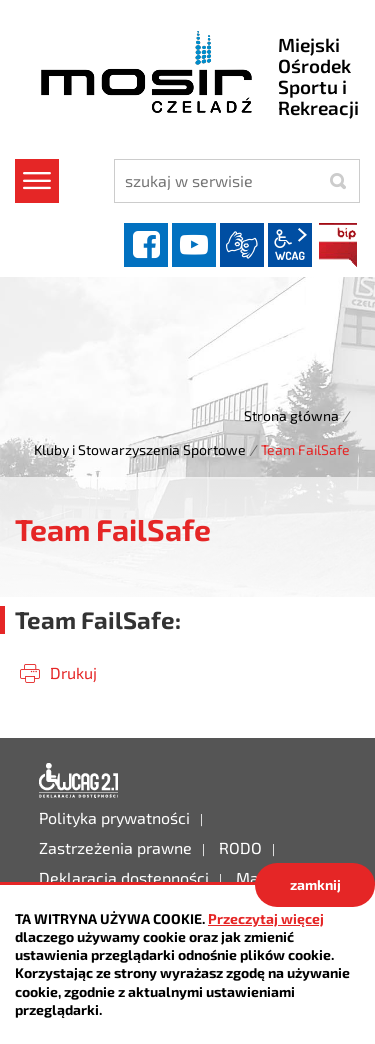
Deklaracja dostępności (79, 781)
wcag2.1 (290, 245)
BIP (338, 245)
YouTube (194, 245)
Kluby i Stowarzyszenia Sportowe (140, 449)
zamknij (315, 884)
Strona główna (291, 415)
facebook (146, 245)
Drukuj (73, 672)
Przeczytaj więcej (266, 918)
